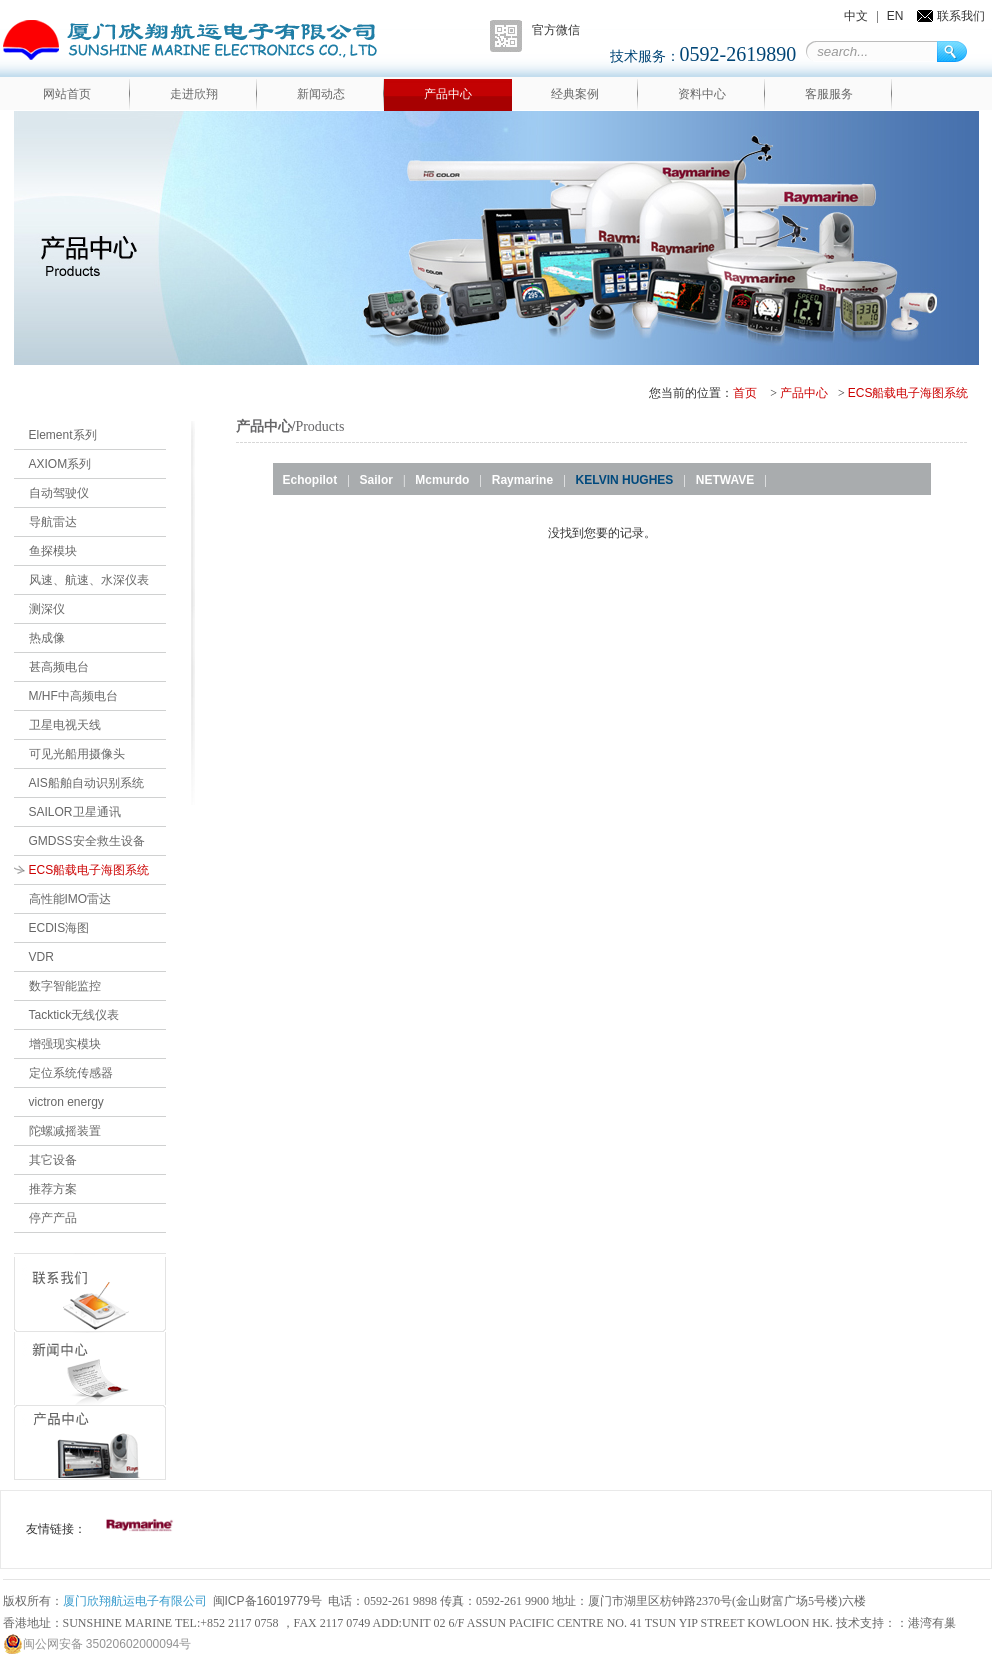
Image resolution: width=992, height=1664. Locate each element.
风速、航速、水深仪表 (89, 580)
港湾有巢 (932, 1623)
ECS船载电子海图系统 (908, 393)
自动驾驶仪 (59, 493)
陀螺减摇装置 (65, 1131)
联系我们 (961, 16)
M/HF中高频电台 (73, 696)
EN (895, 16)
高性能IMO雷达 (70, 899)
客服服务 (829, 94)
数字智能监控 (65, 986)
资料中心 (702, 94)
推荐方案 (53, 1189)
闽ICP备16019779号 (267, 1601)
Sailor (376, 480)
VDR (41, 957)
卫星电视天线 (65, 725)
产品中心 (448, 94)
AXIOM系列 (60, 464)
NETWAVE (725, 480)
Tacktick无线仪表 (74, 1015)
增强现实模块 (65, 1044)
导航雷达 (53, 522)
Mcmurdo (442, 480)
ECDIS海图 (59, 928)
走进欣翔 (194, 94)
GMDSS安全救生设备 (87, 841)
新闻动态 (321, 94)
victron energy (66, 1102)
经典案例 (575, 94)
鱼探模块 (53, 551)
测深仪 (47, 609)
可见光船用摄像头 (77, 754)
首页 (745, 393)
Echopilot (310, 480)
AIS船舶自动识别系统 (86, 783)
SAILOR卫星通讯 (75, 812)
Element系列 (63, 435)
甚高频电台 (59, 667)
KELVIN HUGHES (625, 480)
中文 (856, 16)
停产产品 (53, 1218)
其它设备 (53, 1160)
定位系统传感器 (71, 1073)
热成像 (47, 638)
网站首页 (67, 94)
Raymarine (522, 480)
